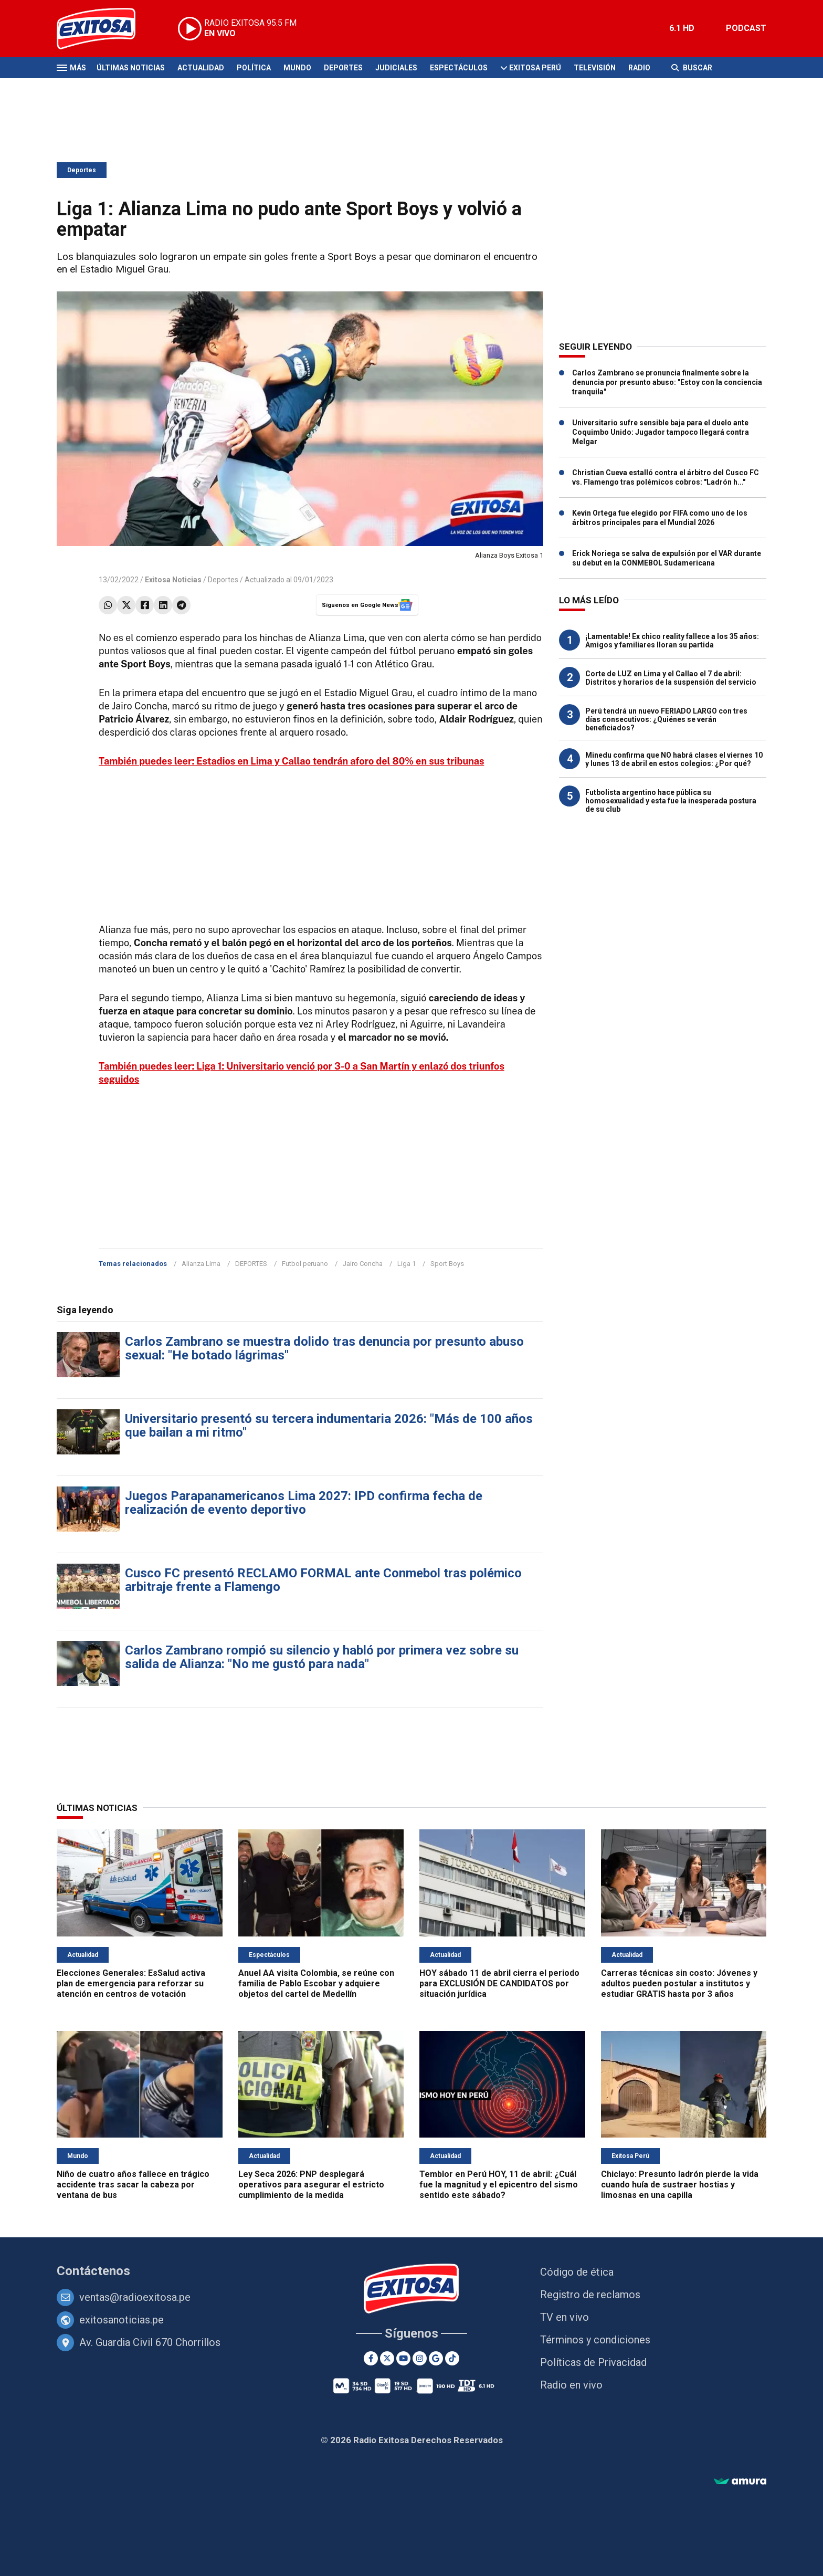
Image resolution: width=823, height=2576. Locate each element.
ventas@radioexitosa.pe (135, 2297)
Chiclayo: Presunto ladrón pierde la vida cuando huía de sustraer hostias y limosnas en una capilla (679, 2184)
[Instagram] (420, 2358)
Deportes (343, 68)
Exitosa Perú (535, 68)
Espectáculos (459, 68)
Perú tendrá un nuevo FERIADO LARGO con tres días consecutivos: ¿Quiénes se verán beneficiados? (666, 719)
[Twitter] (387, 2358)
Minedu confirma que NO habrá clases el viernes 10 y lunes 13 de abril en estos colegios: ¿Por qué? (674, 759)
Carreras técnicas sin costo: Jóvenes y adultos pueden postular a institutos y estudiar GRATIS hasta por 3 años (679, 1983)
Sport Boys (447, 1264)
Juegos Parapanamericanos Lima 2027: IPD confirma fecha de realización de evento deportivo (303, 1503)
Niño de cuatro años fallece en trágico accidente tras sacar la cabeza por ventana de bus (133, 2184)
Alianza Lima (201, 1264)
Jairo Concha (363, 1264)
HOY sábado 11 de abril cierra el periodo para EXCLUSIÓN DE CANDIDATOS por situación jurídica (499, 1983)
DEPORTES (251, 1264)
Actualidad (200, 68)
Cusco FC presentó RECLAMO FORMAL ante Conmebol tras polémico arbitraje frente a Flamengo (323, 1580)
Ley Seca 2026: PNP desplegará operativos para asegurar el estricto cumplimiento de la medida (311, 2184)
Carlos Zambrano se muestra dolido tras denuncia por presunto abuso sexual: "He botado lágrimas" (324, 1348)
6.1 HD (681, 28)
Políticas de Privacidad (593, 2362)
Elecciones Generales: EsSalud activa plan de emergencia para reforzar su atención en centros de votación (131, 1983)
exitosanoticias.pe (121, 2319)
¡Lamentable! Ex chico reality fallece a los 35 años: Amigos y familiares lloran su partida (672, 640)
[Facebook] (371, 2358)
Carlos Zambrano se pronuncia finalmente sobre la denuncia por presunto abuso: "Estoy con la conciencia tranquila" (667, 382)
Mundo (297, 68)
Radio (639, 68)
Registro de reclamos (590, 2294)
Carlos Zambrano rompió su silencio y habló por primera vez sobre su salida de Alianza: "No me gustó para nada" (322, 1657)
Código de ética (577, 2272)
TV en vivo (564, 2317)
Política (254, 68)
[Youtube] (403, 2358)
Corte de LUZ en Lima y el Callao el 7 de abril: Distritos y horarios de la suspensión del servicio (670, 677)
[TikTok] (452, 2358)
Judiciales (396, 68)
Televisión (595, 68)
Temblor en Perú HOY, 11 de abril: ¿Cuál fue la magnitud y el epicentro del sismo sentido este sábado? (498, 2184)
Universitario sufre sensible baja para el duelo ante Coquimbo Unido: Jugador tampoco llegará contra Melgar (660, 432)
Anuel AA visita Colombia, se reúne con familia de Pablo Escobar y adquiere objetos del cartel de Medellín (316, 1983)
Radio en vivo (571, 2385)
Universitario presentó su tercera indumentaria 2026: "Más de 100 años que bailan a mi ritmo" (329, 1425)
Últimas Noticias (131, 68)
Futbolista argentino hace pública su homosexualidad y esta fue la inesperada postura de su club (670, 800)
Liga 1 (406, 1264)
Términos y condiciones (595, 2339)
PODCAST (746, 28)
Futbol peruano (305, 1264)
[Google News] (436, 2358)
